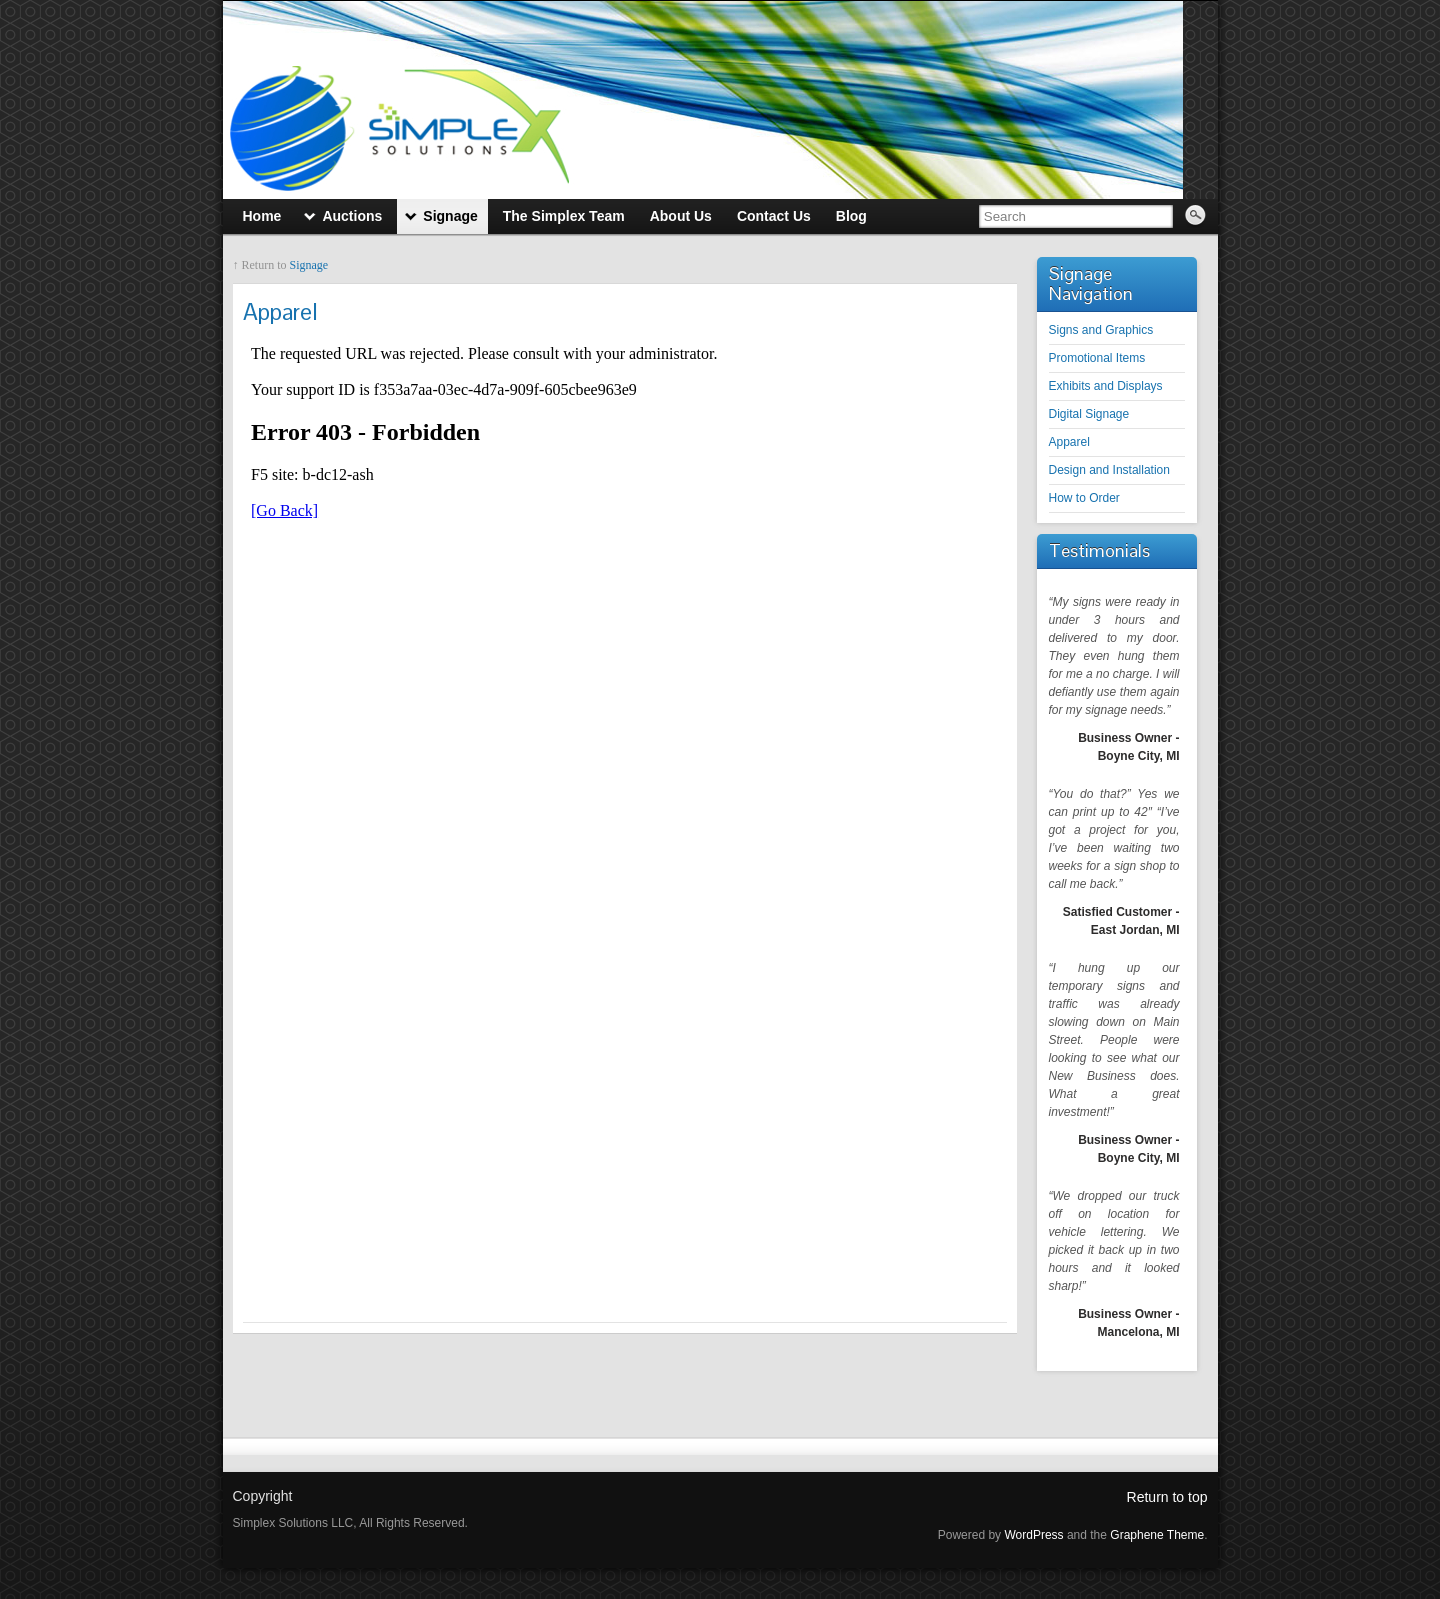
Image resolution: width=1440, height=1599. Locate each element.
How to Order (1084, 498)
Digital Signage (1089, 414)
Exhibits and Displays (1106, 386)
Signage (309, 265)
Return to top (1167, 1497)
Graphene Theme (1157, 1535)
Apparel (1069, 442)
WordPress (1033, 1535)
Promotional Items (1097, 358)
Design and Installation (1109, 470)
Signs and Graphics (1101, 330)
